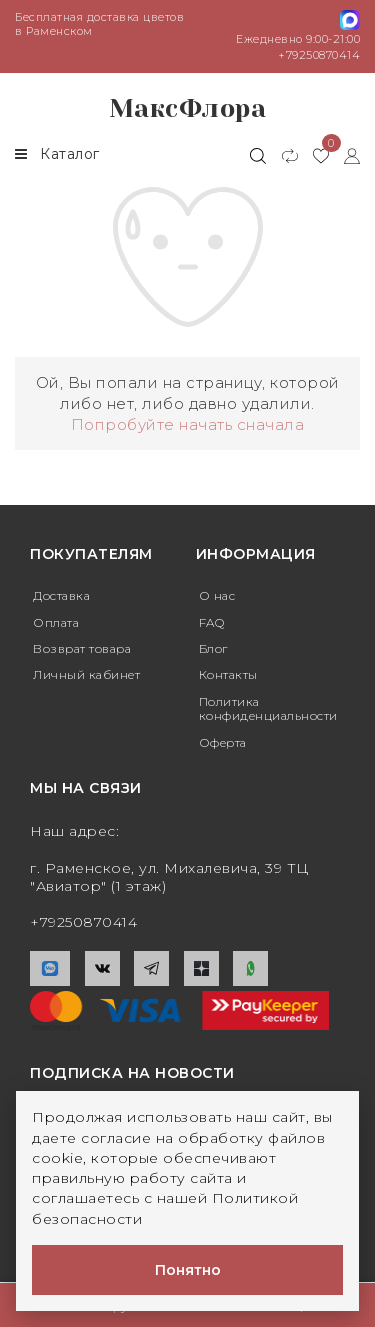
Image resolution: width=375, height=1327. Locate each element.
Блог (213, 648)
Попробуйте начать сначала (188, 424)
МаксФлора (188, 108)
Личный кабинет (86, 674)
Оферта (223, 742)
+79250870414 (319, 55)
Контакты (228, 674)
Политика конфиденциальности (268, 708)
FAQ (212, 622)
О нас (217, 595)
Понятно (188, 1270)
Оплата (56, 622)
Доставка (61, 595)
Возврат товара (82, 648)
